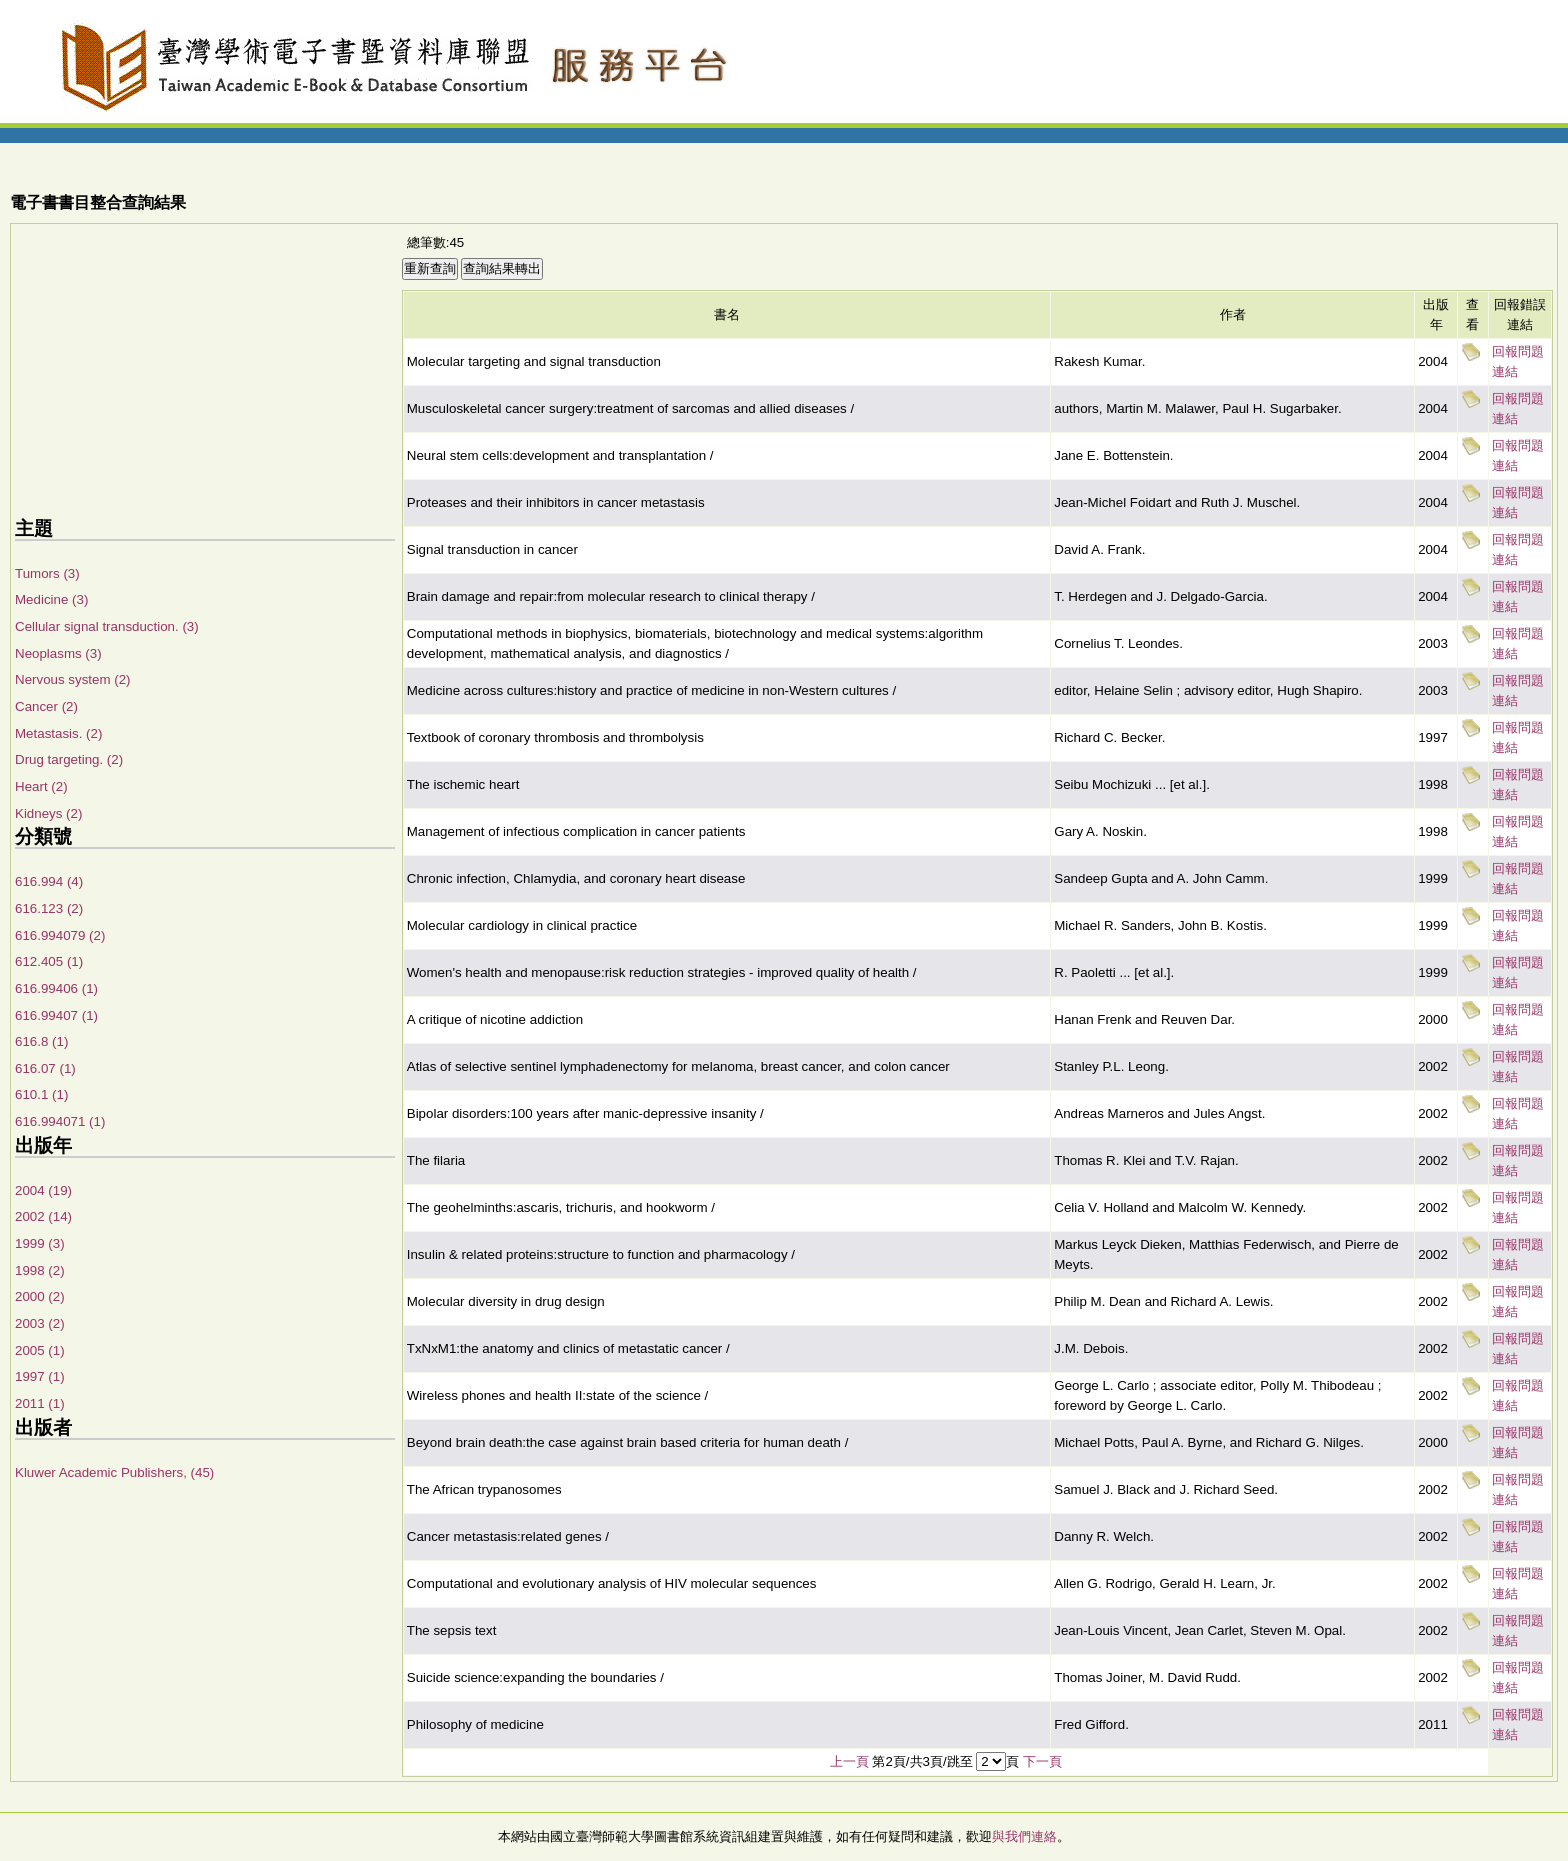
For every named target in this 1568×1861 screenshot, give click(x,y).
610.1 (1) (41, 1094)
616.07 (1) (45, 1068)
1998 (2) (40, 1270)
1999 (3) (40, 1243)
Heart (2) (41, 786)
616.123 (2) (49, 908)
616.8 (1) (41, 1041)
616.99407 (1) (56, 1015)
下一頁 (1042, 1761)
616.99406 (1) (56, 988)
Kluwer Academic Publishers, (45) (114, 1472)
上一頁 (849, 1761)
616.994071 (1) (60, 1121)
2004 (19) (43, 1190)
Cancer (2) (46, 706)
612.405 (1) (49, 961)
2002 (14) (43, 1216)
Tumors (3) (47, 573)
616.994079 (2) (60, 935)
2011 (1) (40, 1403)
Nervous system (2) (73, 679)
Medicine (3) (51, 599)
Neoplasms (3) (58, 653)
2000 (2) (40, 1296)
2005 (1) (40, 1350)
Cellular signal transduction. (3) (107, 626)
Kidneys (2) (48, 813)
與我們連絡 (1024, 1836)
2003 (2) (40, 1323)
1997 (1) (40, 1376)
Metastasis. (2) (58, 733)
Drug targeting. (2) (69, 759)
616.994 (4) (49, 881)
